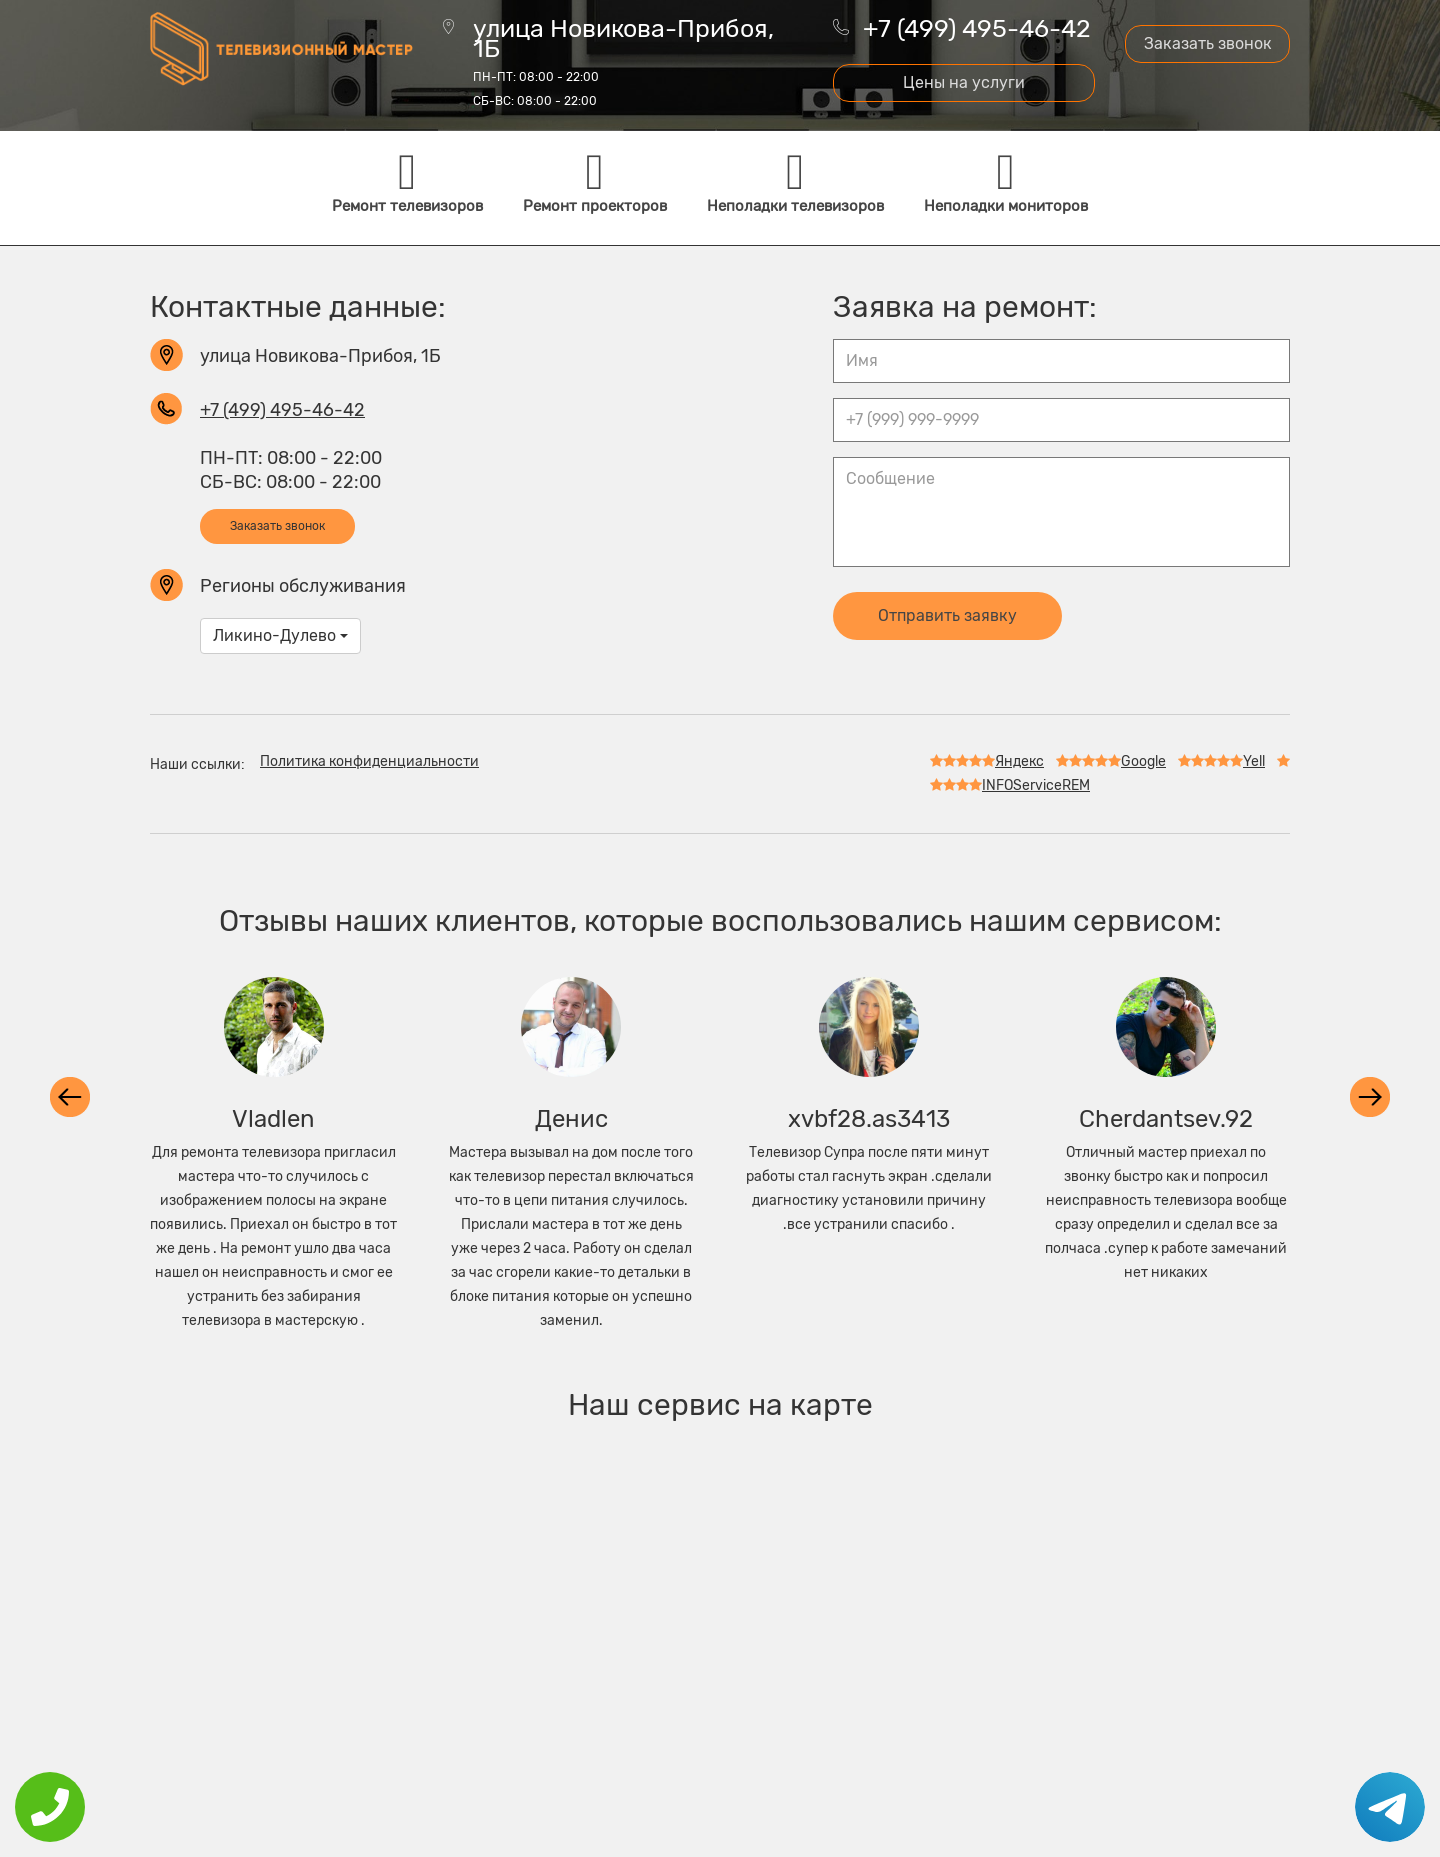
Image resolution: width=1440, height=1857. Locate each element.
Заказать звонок (1208, 43)
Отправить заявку (947, 615)
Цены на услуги (964, 82)
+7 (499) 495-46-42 (977, 28)
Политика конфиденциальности (369, 761)
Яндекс (987, 761)
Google (1111, 761)
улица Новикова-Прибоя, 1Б (623, 63)
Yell (1221, 761)
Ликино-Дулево (280, 635)
